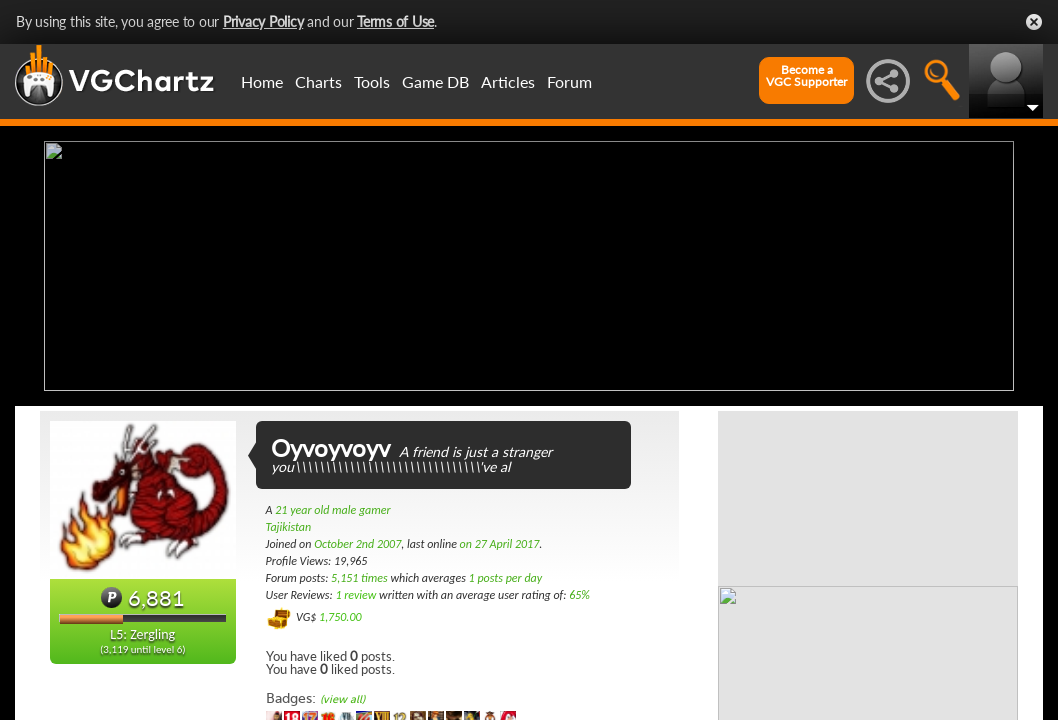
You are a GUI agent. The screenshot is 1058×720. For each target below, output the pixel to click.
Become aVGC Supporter (806, 76)
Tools (372, 81)
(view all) (342, 699)
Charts (318, 81)
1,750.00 (340, 617)
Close (1034, 22)
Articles (508, 81)
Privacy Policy (263, 21)
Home (262, 81)
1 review (355, 595)
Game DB (435, 81)
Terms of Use (395, 21)
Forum (569, 81)
